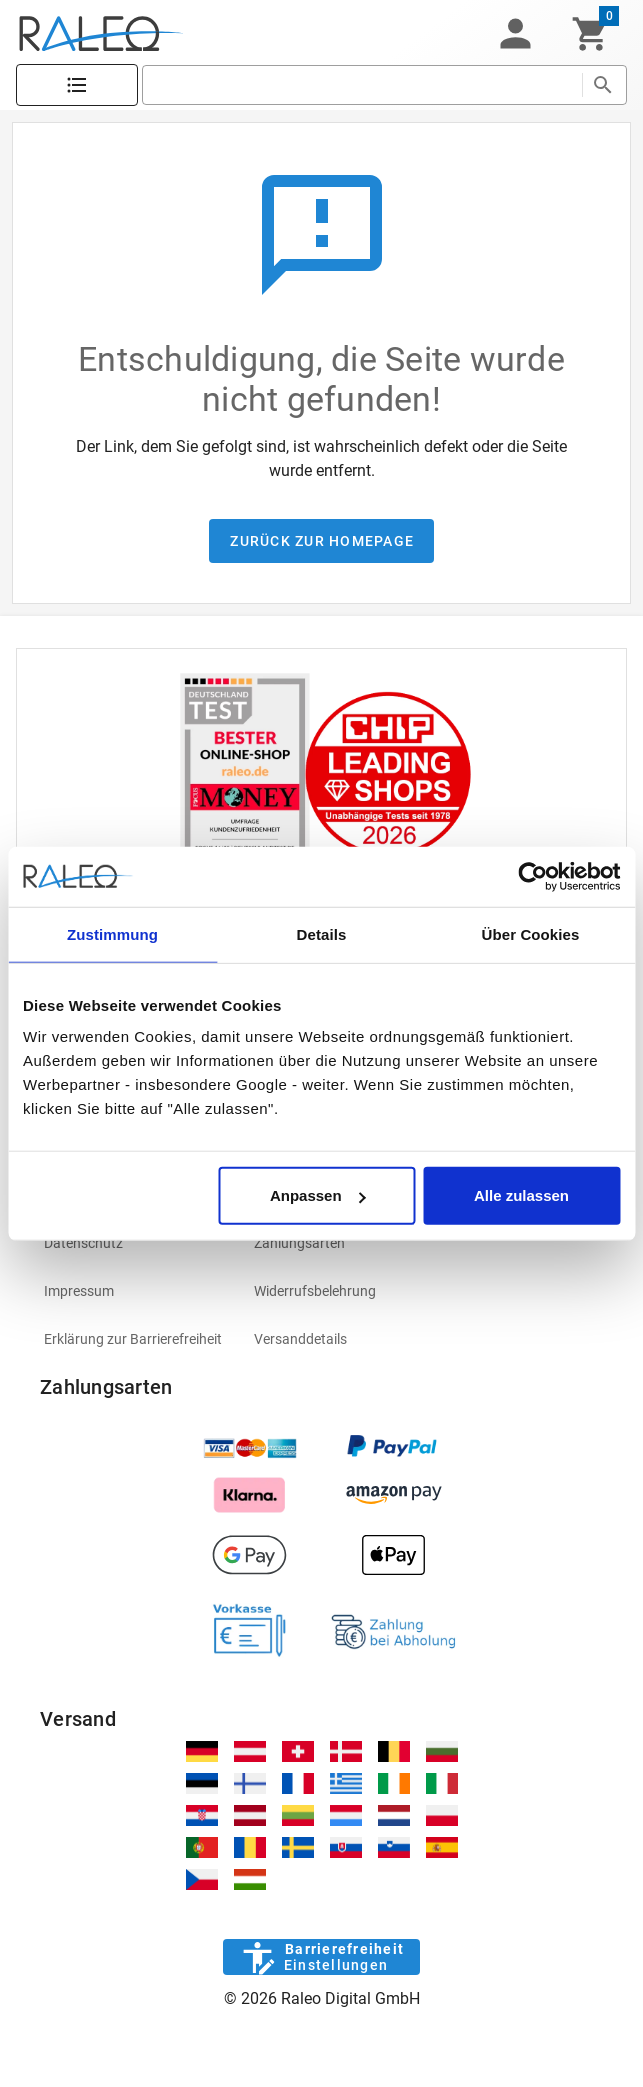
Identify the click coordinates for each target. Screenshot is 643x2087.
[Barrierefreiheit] (321, 1957)
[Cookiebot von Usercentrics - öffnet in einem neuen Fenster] (532, 876)
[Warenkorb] (590, 34)
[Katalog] (77, 85)
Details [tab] (322, 933)
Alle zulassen (521, 1195)
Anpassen (318, 1195)
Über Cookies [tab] (531, 933)
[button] (515, 34)
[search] (362, 85)
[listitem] (133, 1243)
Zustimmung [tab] (112, 933)
